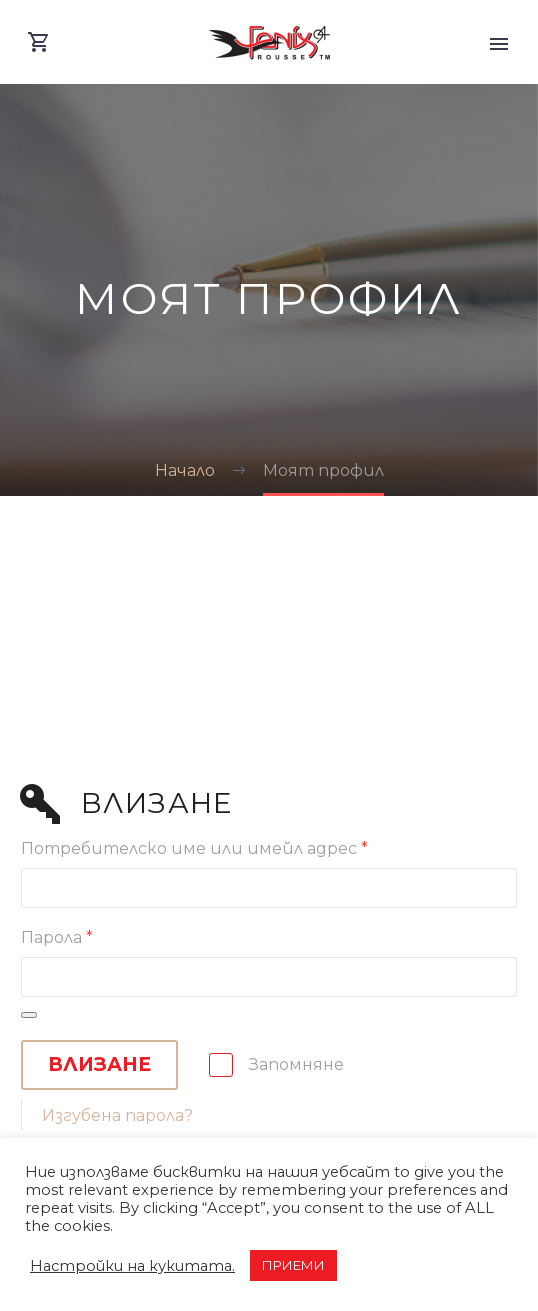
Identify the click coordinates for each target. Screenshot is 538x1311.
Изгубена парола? (117, 1115)
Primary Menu (499, 44)
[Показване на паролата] (29, 1015)
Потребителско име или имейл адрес (194, 848)
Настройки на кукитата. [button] (132, 1266)
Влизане (99, 1064)
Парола (57, 937)
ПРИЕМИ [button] (293, 1265)
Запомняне (296, 1064)
